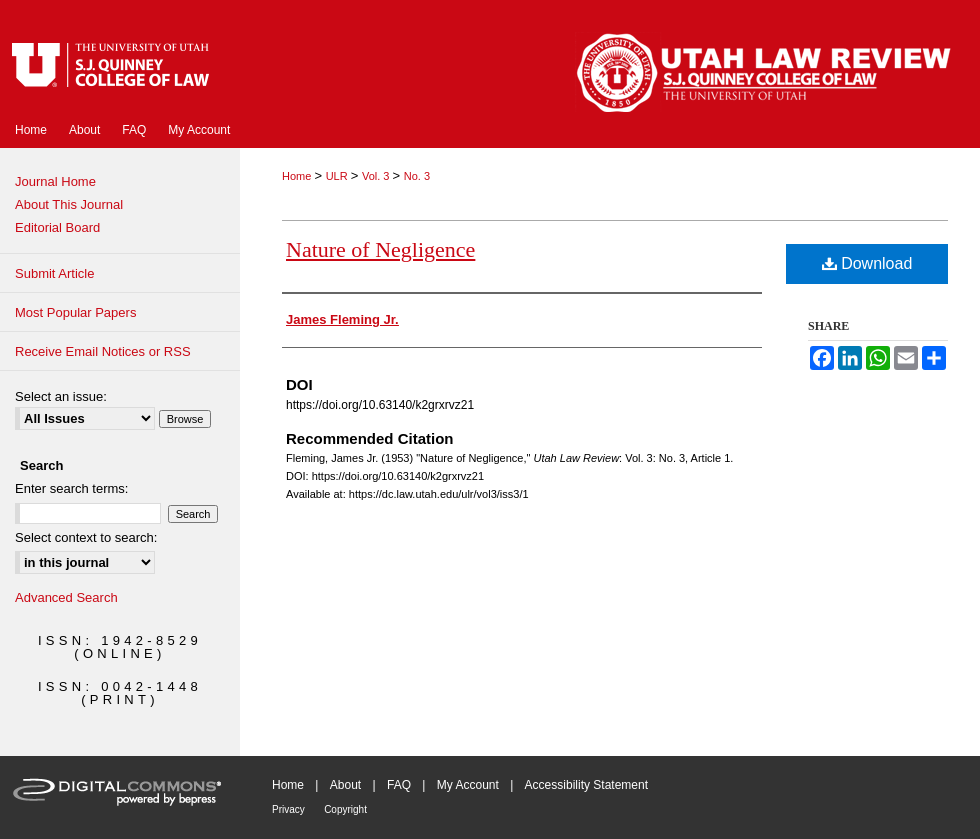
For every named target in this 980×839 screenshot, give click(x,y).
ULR (338, 176)
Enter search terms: (71, 488)
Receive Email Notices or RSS (103, 351)
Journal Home (55, 181)
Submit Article (54, 273)
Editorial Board (57, 227)
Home (298, 176)
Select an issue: (61, 396)
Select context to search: (86, 537)
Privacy (288, 809)
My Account (468, 785)
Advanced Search (66, 597)
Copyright (345, 809)
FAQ (399, 785)
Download (867, 263)
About (345, 785)
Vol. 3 (377, 176)
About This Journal (69, 204)
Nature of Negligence (380, 249)
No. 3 (417, 176)
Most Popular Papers (75, 312)
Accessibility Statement (586, 785)
